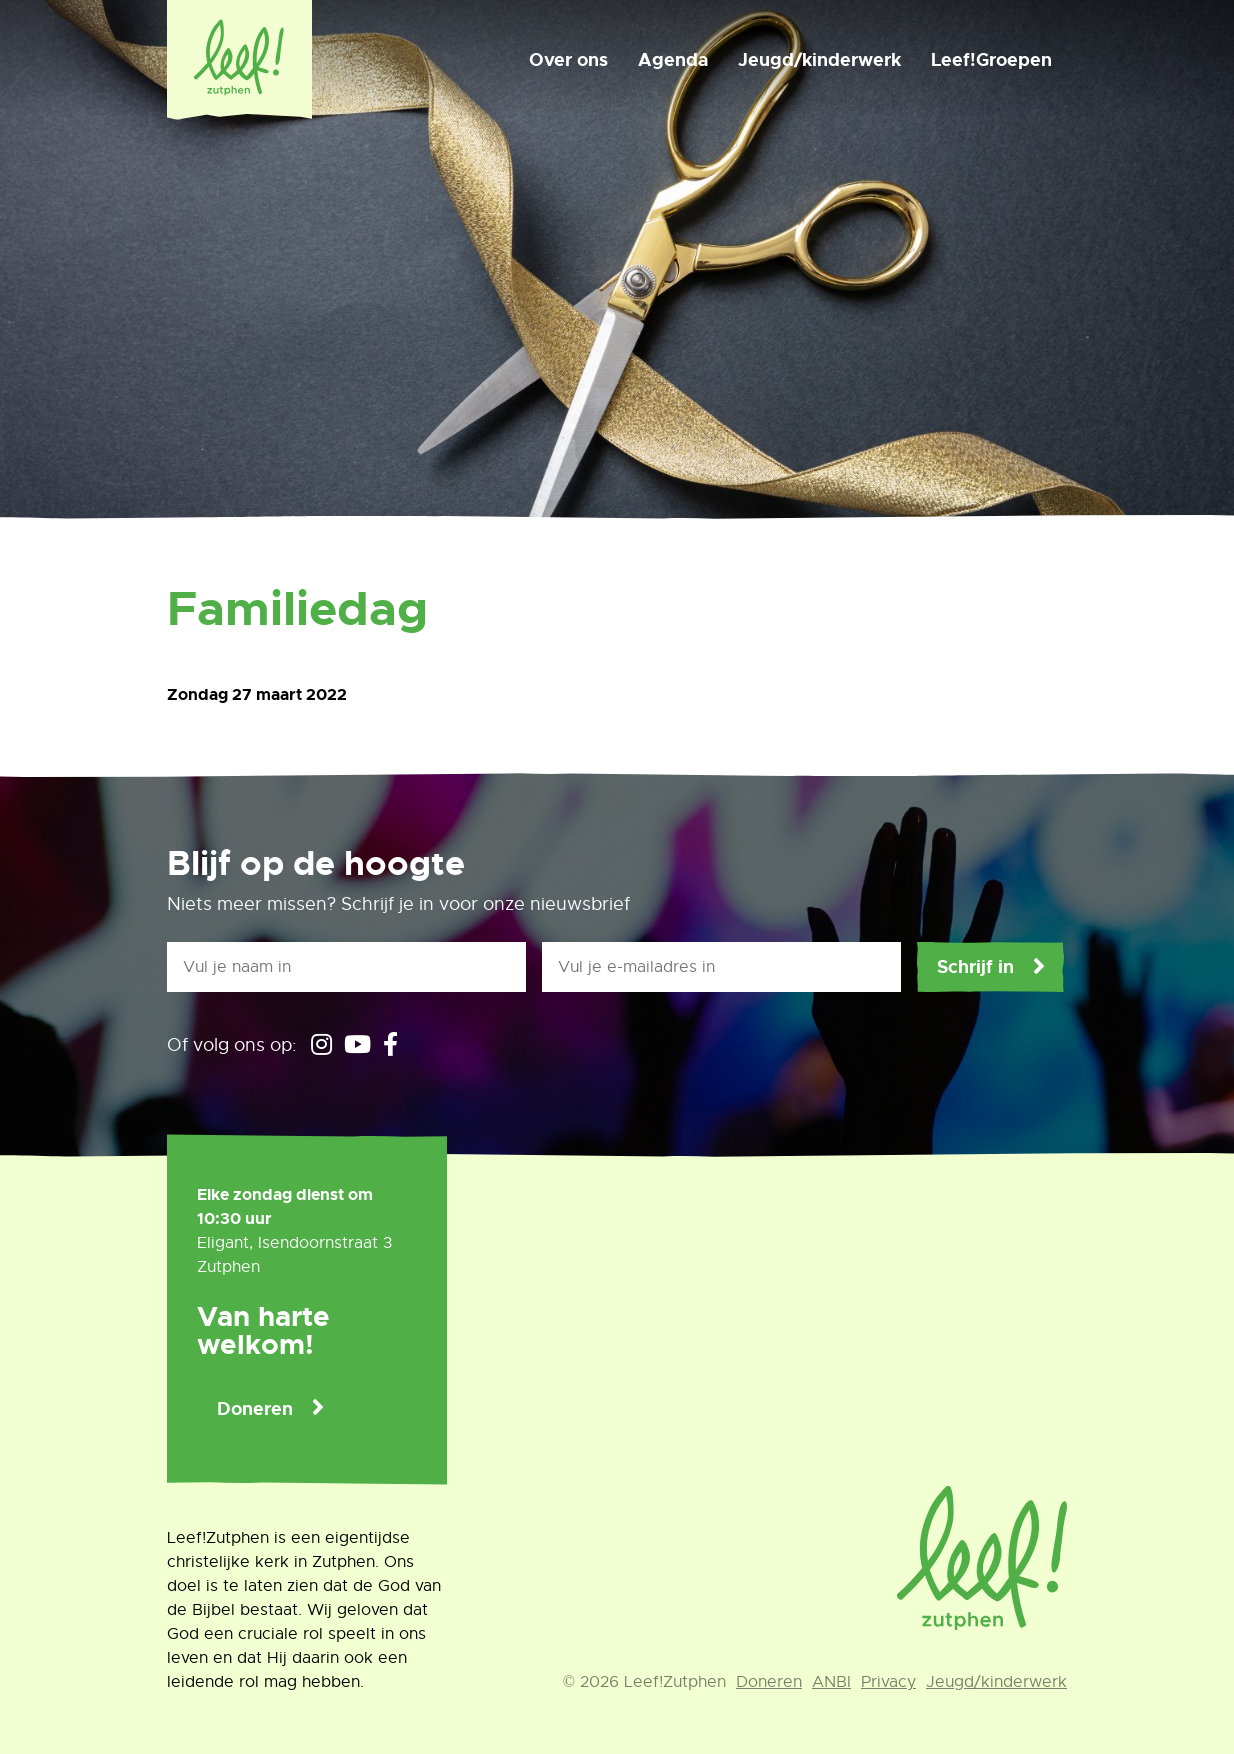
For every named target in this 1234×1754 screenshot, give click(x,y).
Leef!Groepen (991, 60)
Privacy (888, 1682)
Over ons (568, 60)
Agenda (673, 60)
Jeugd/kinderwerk (819, 60)
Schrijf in (975, 967)
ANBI (831, 1682)
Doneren (255, 1409)
